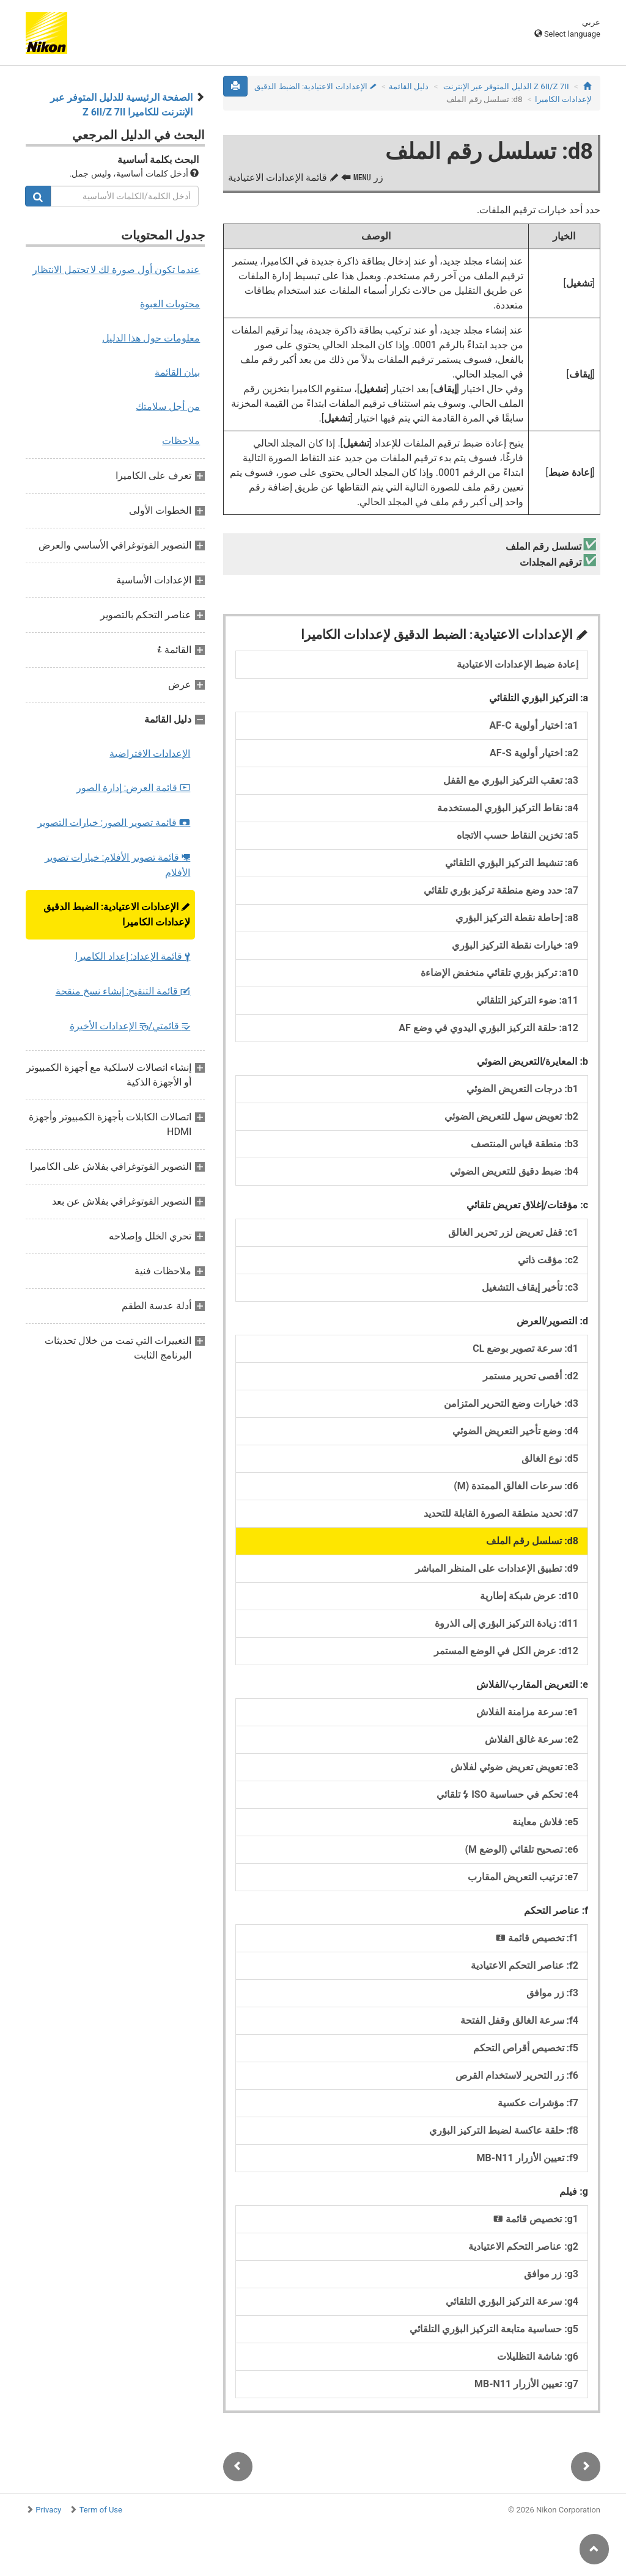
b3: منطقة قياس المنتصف (524, 1144)
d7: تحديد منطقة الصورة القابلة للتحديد (501, 1513)
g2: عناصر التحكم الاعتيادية (523, 2246)
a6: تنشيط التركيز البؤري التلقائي (511, 863)
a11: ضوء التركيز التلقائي (527, 1000)
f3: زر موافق (552, 1993)
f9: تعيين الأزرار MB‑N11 (527, 2158)
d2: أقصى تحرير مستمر (530, 1376)
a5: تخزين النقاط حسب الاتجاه (517, 835)
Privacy (48, 2509)
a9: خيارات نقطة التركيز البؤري (515, 945)
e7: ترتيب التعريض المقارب (523, 1877)
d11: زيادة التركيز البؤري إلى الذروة (506, 1623)
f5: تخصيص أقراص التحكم (525, 2048)
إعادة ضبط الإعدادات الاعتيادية (517, 664)
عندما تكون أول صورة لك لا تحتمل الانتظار (116, 269)
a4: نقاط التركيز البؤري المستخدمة (507, 808)
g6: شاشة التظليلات (537, 2356)
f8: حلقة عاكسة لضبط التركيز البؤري (503, 2130)
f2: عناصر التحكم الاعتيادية (524, 1965)
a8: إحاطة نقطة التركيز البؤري (516, 918)
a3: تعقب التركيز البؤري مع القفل (510, 780)
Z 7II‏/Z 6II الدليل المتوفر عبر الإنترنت (506, 86)
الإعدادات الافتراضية (149, 753)
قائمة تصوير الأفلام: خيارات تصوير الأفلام (118, 865)
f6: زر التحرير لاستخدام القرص (516, 2075)
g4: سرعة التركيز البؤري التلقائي (512, 2301)
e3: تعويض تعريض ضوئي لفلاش (514, 1767)
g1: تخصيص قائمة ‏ (534, 2219)
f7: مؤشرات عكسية (538, 2103)
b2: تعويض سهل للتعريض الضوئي (511, 1116)
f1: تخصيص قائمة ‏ (535, 1938)
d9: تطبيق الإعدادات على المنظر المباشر (496, 1568)
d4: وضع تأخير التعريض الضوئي (515, 1431)
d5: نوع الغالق (549, 1458)
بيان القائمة (177, 372)
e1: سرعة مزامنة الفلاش (527, 1712)
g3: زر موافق (551, 2274)
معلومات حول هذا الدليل (151, 338)
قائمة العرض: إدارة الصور (133, 788)
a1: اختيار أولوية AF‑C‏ (534, 725)
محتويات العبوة (170, 304)
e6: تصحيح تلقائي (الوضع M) (521, 1849)
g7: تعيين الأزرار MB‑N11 (526, 2384)
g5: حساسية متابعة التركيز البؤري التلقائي (494, 2329)
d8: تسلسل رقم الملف (532, 1541)
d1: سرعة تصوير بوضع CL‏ (525, 1348)
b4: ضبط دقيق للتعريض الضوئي (514, 1171)
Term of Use (100, 2509)
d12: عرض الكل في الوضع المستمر (506, 1651)
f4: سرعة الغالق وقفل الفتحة (519, 2020)
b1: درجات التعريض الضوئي (522, 1089)
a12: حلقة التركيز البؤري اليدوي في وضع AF (488, 1028)
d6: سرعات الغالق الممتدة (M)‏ (516, 1486)
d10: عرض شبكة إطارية (529, 1596)
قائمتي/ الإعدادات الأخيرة (130, 1026)
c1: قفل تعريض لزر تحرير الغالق (513, 1232)
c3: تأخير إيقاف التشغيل (530, 1287)
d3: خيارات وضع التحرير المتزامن (511, 1403)
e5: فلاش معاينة (545, 1822)
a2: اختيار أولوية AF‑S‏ (534, 753)
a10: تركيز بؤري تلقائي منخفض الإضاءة (499, 973)
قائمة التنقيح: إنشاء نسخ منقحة (123, 991)
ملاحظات (181, 441)
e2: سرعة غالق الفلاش (531, 1739)
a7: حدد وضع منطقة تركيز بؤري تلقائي (501, 890)
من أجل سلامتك (168, 406)
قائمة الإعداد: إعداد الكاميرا (133, 956)
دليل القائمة (409, 86)
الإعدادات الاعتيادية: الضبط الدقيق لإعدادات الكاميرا (116, 914)
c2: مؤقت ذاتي (548, 1260)
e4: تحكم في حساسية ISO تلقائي (507, 1794)
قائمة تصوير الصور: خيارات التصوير (114, 822)
